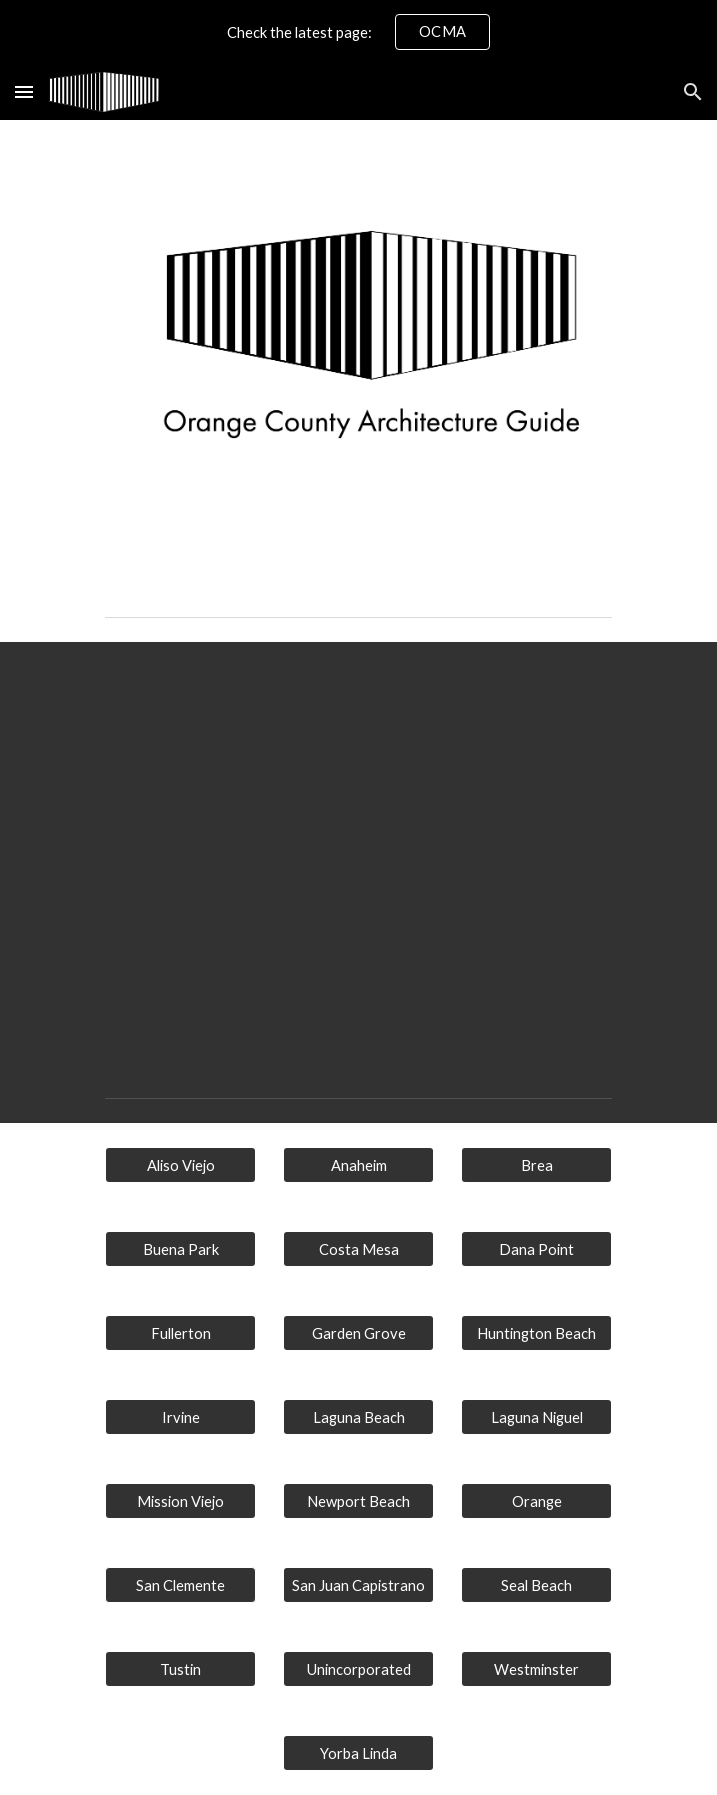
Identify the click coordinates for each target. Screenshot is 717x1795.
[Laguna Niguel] (536, 1417)
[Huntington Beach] (536, 1333)
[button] (24, 91)
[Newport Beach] (358, 1501)
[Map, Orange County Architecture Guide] (358, 853)
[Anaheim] (358, 1165)
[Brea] (536, 1165)
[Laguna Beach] (358, 1417)
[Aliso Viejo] (180, 1165)
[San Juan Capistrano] (358, 1585)
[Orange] (536, 1501)
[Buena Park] (180, 1249)
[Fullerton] (180, 1333)
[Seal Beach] (536, 1585)
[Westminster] (536, 1669)
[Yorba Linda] (358, 1753)
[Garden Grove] (358, 1333)
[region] (358, 32)
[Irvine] (180, 1417)
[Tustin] (180, 1669)
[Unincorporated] (358, 1669)
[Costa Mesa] (358, 1249)
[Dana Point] (536, 1249)
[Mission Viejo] (180, 1501)
